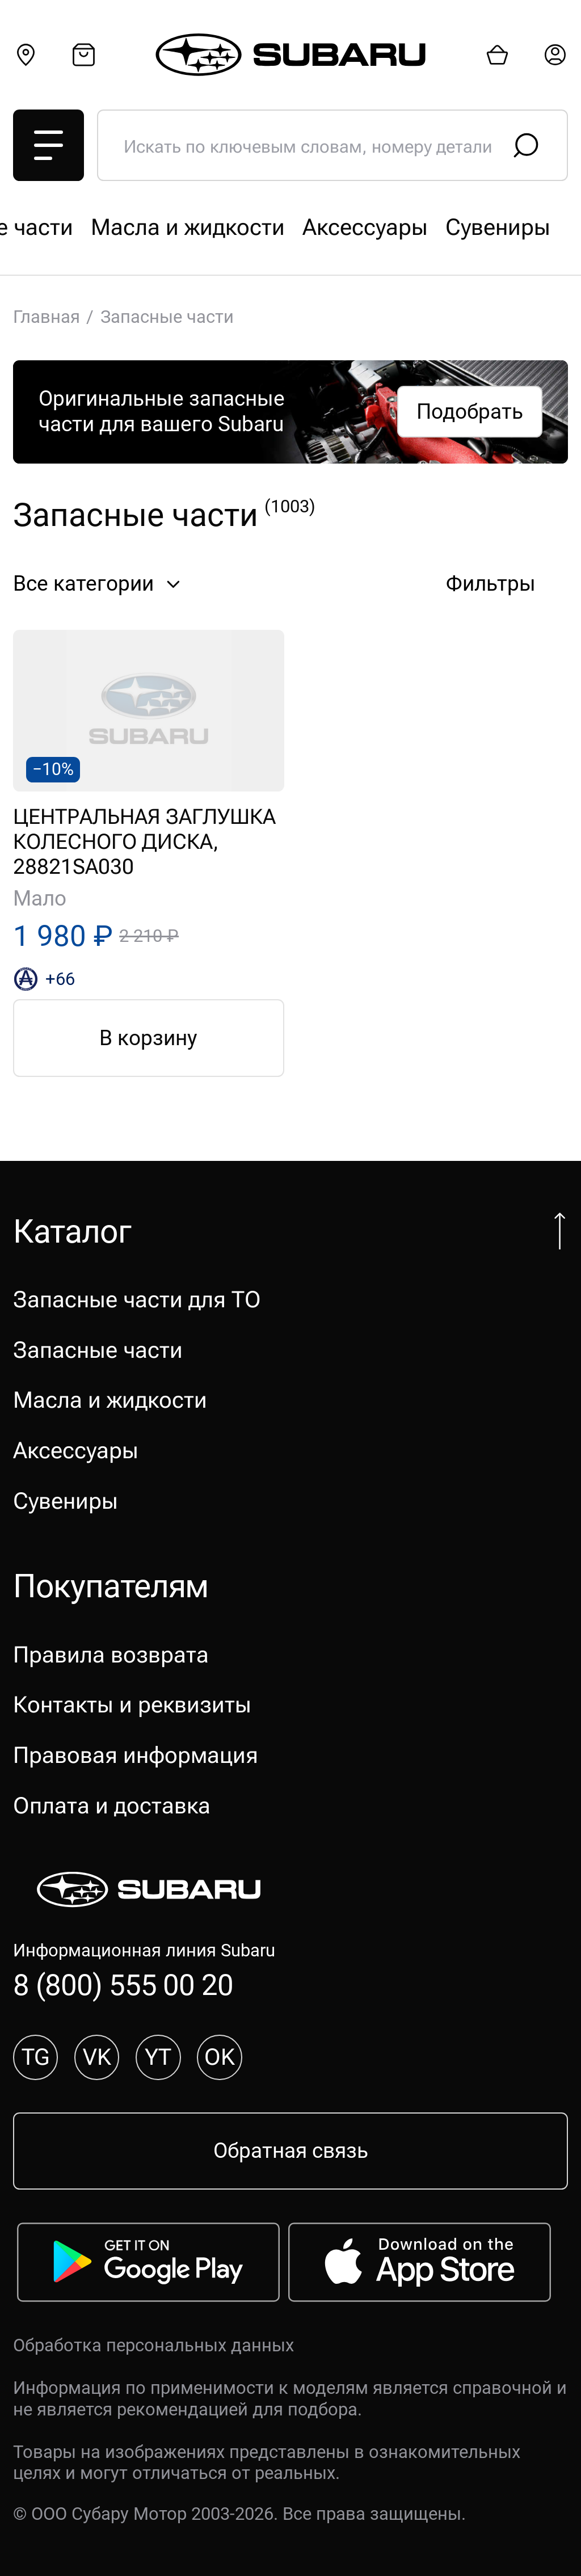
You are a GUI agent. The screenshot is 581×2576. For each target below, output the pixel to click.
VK (97, 2057)
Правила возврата (111, 1654)
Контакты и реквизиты (132, 1704)
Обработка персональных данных (153, 2345)
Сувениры (65, 1501)
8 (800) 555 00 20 (123, 1985)
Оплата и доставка (111, 1805)
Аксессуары (75, 1450)
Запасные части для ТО (137, 227)
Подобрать (469, 411)
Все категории (99, 584)
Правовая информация (135, 1755)
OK (219, 2057)
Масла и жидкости (110, 1400)
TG (35, 2057)
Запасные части (363, 227)
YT (158, 2057)
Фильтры (507, 584)
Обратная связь (290, 2151)
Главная (46, 316)
